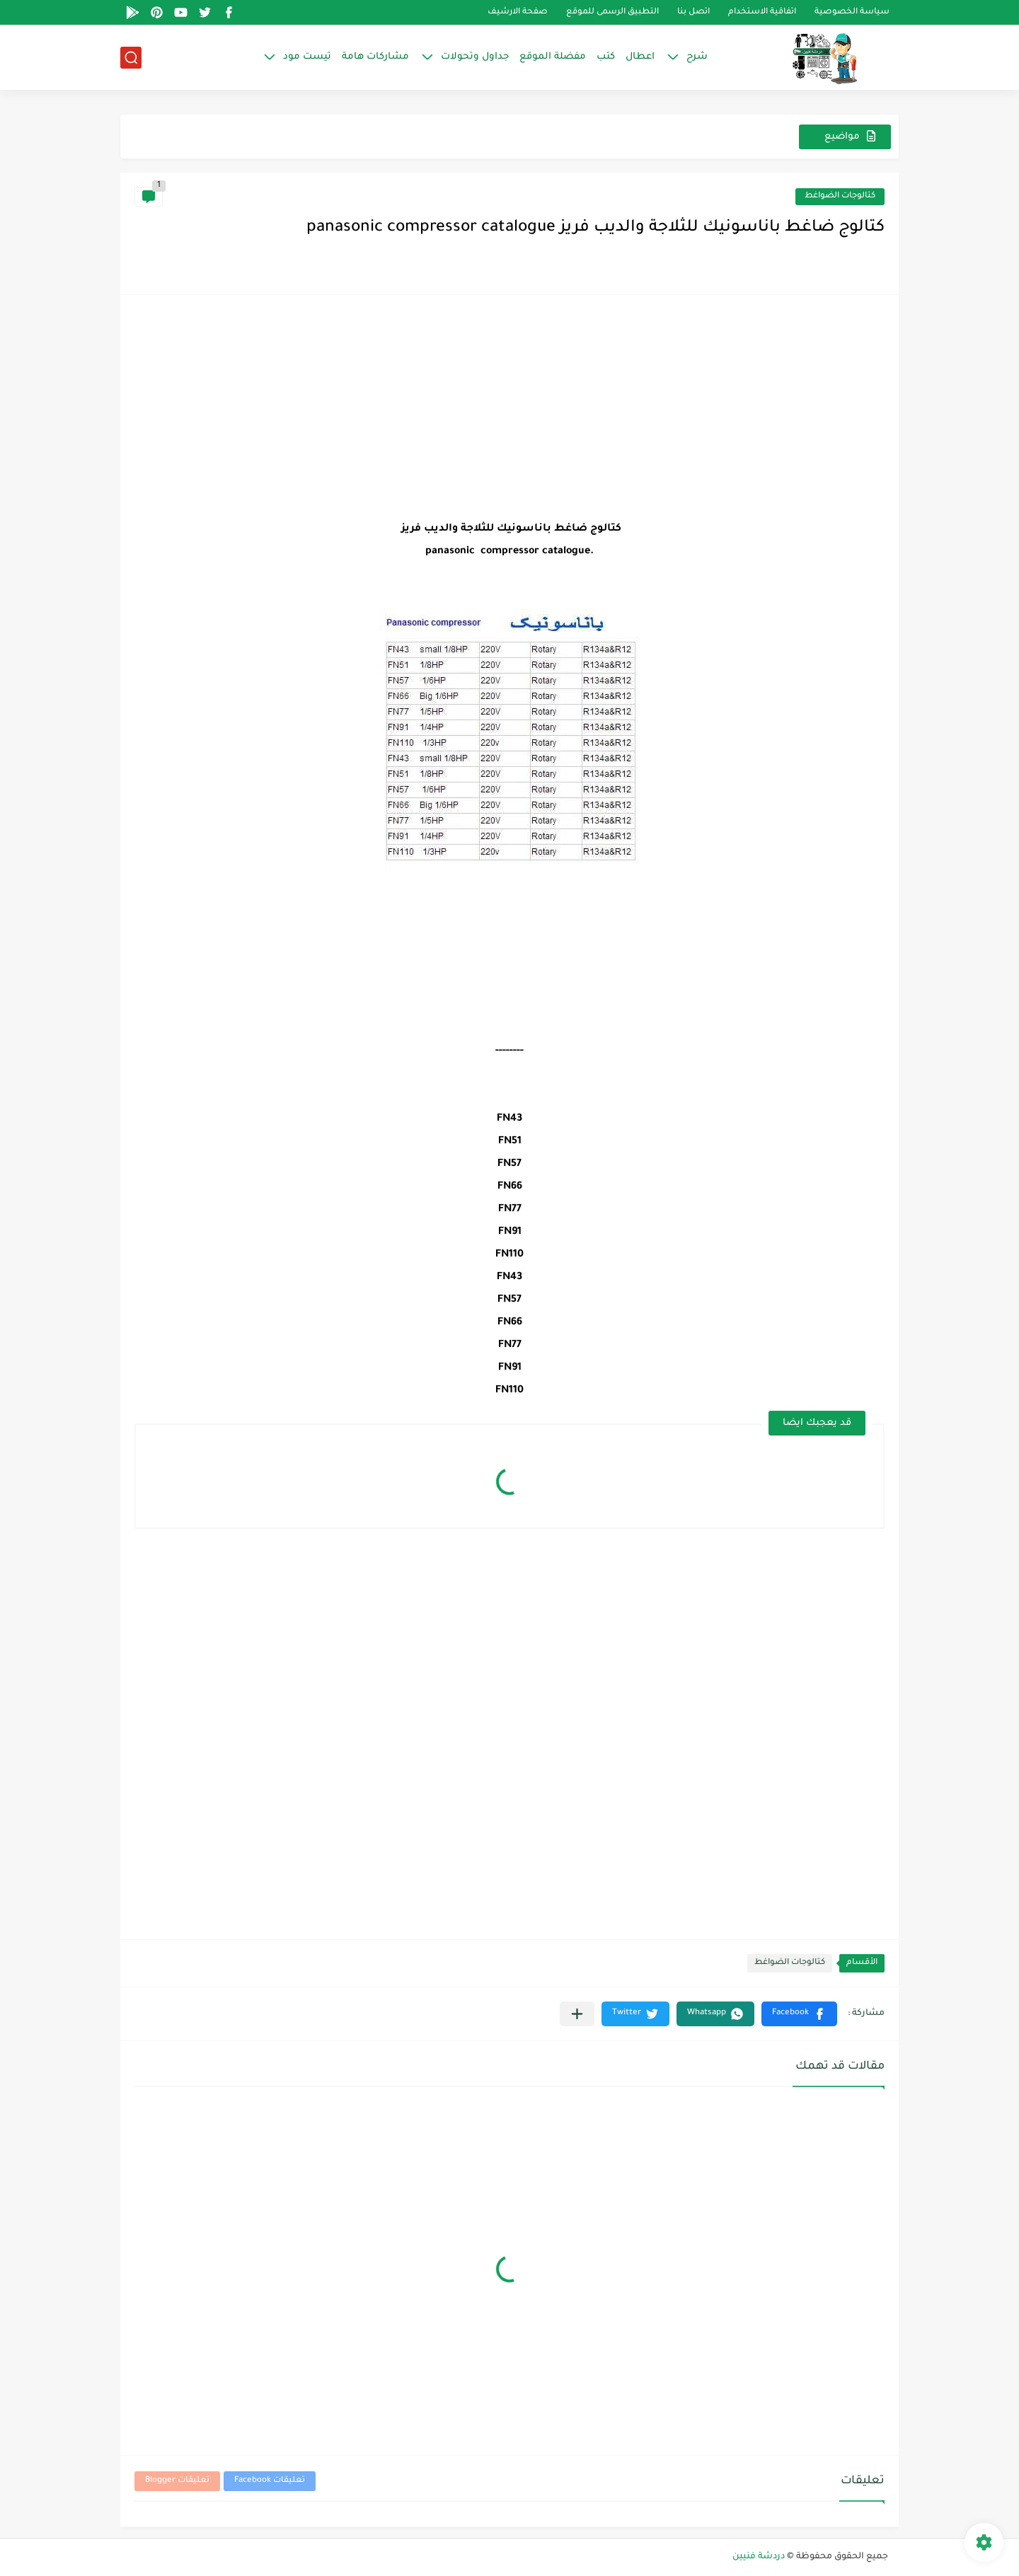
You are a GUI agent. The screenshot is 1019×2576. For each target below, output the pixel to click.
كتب (606, 57)
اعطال (640, 57)
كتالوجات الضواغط (840, 196)
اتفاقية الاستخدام (762, 12)
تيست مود (307, 57)
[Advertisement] (509, 408)
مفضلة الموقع (552, 57)
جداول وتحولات (475, 57)
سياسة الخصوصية (852, 12)
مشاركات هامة (375, 57)
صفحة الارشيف (518, 12)
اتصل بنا (693, 12)
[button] (799, 2014)
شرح (697, 57)
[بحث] (131, 58)
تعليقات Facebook (269, 2480)
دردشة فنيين (758, 2557)
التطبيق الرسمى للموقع (612, 12)
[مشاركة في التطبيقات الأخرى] (577, 2014)
